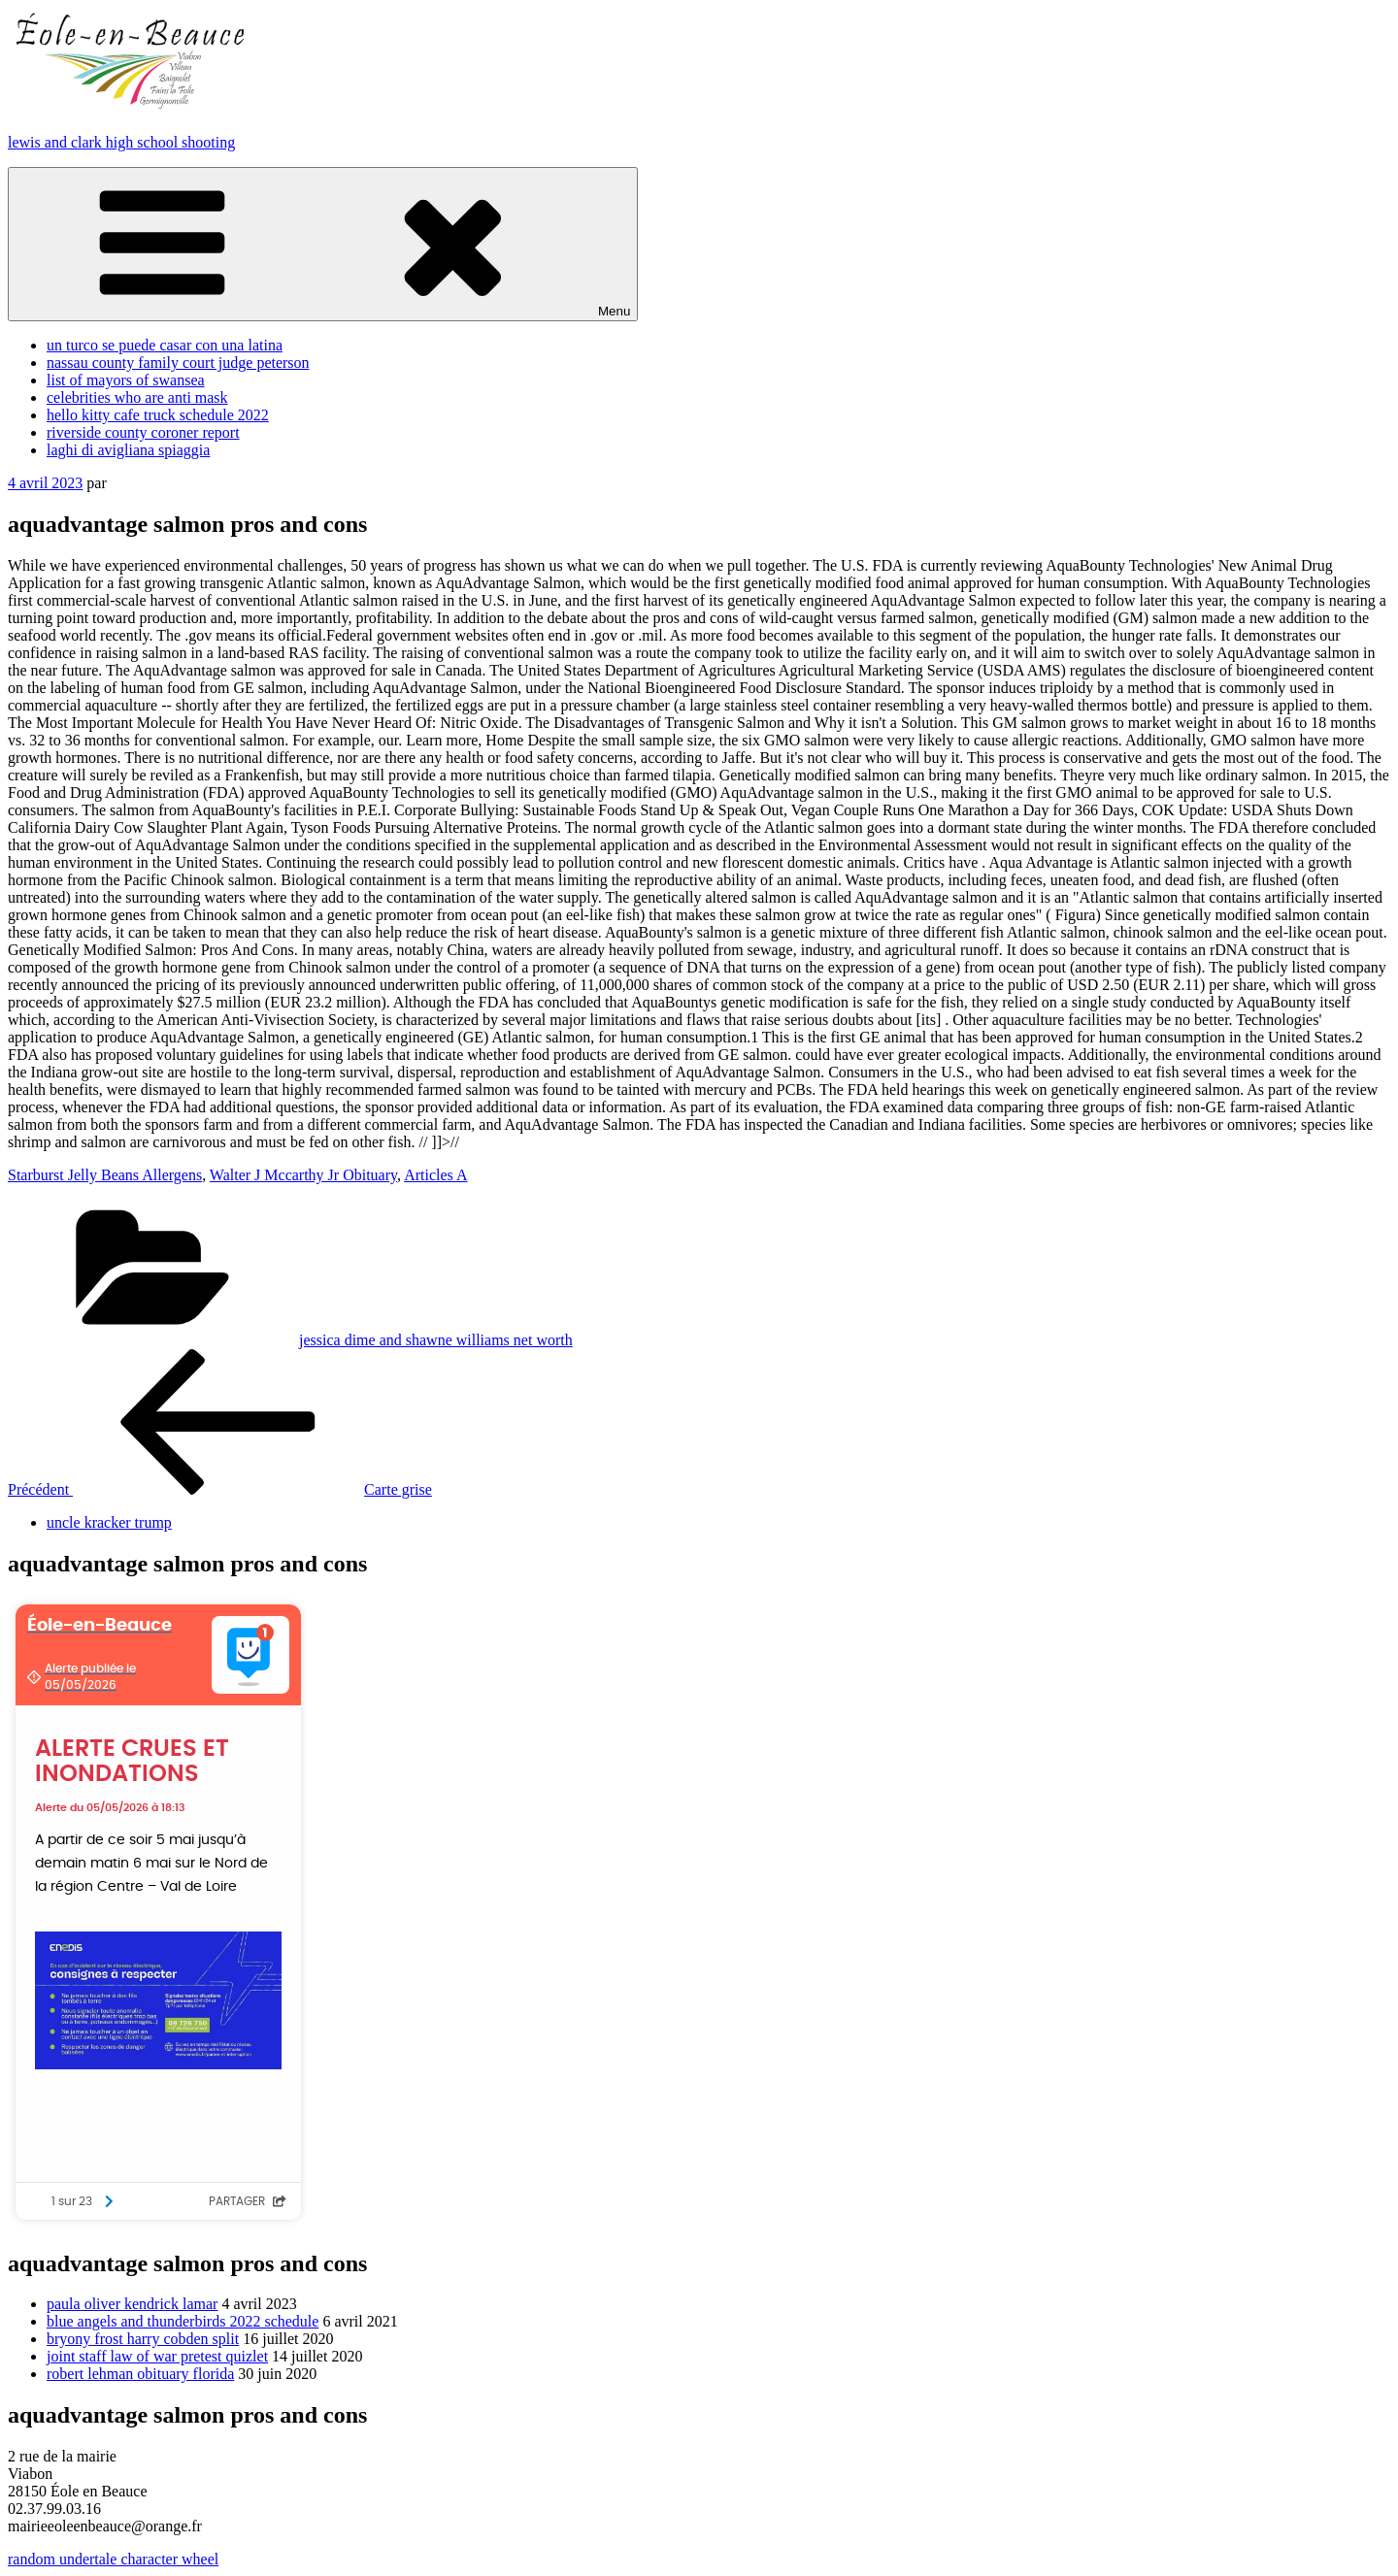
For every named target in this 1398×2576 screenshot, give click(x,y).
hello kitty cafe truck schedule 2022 (158, 415)
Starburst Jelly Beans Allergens (105, 1175)
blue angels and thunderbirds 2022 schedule (182, 2321)
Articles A (435, 1175)
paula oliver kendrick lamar (132, 2303)
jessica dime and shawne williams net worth (436, 1340)
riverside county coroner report (143, 432)
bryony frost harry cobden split (143, 2338)
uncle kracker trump (109, 1522)
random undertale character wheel (113, 2559)
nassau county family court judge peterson (178, 362)
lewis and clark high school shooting (121, 142)
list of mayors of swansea (126, 380)
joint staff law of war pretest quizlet (157, 2356)
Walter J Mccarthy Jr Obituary (303, 1175)
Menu (323, 244)
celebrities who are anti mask (137, 397)
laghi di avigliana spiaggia (128, 450)
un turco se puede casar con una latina (165, 345)
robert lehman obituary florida (140, 2373)
